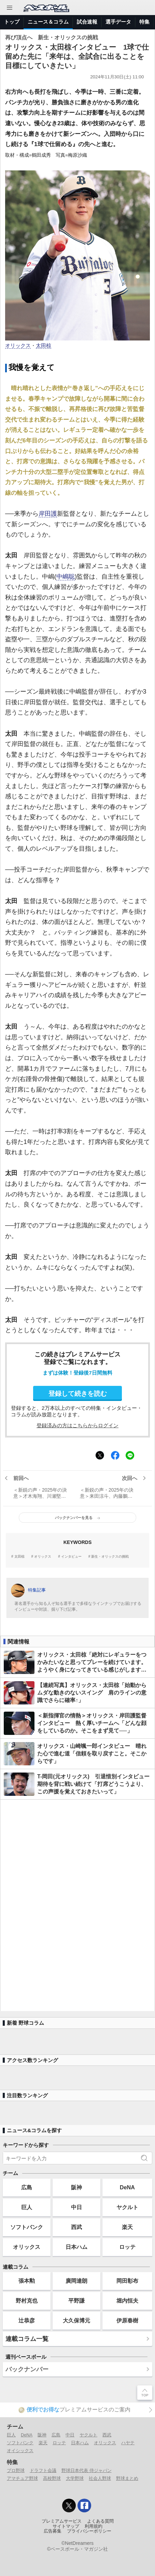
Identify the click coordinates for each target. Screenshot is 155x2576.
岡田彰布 (127, 2281)
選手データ (118, 22)
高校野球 (52, 2478)
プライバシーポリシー (89, 2531)
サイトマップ (66, 2526)
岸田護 (48, 513)
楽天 (127, 2227)
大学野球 (75, 2478)
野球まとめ (127, 2478)
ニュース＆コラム (48, 22)
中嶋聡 (65, 576)
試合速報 (87, 22)
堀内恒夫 (127, 2300)
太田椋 (43, 345)
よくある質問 (100, 2521)
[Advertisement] (77, 1905)
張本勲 (26, 2281)
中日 (76, 2207)
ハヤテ (128, 2442)
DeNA (127, 2187)
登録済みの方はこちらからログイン (77, 1425)
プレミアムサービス (62, 2521)
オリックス (18, 345)
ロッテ (127, 2247)
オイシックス (20, 2450)
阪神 (76, 2187)
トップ (11, 22)
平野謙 (76, 2300)
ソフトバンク (26, 2227)
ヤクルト (127, 2207)
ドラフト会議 (43, 2470)
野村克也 (27, 2300)
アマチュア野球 (22, 2478)
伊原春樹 (127, 2320)
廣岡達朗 (76, 2281)
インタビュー (71, 1556)
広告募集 (52, 2531)
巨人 (26, 2207)
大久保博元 (76, 2320)
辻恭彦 (26, 2320)
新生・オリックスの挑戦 (110, 1556)
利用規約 (93, 2526)
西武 (76, 2227)
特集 (144, 22)
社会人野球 (100, 2478)
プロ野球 (16, 2470)
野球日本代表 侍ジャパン (86, 2470)
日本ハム (76, 2247)
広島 (26, 2187)
